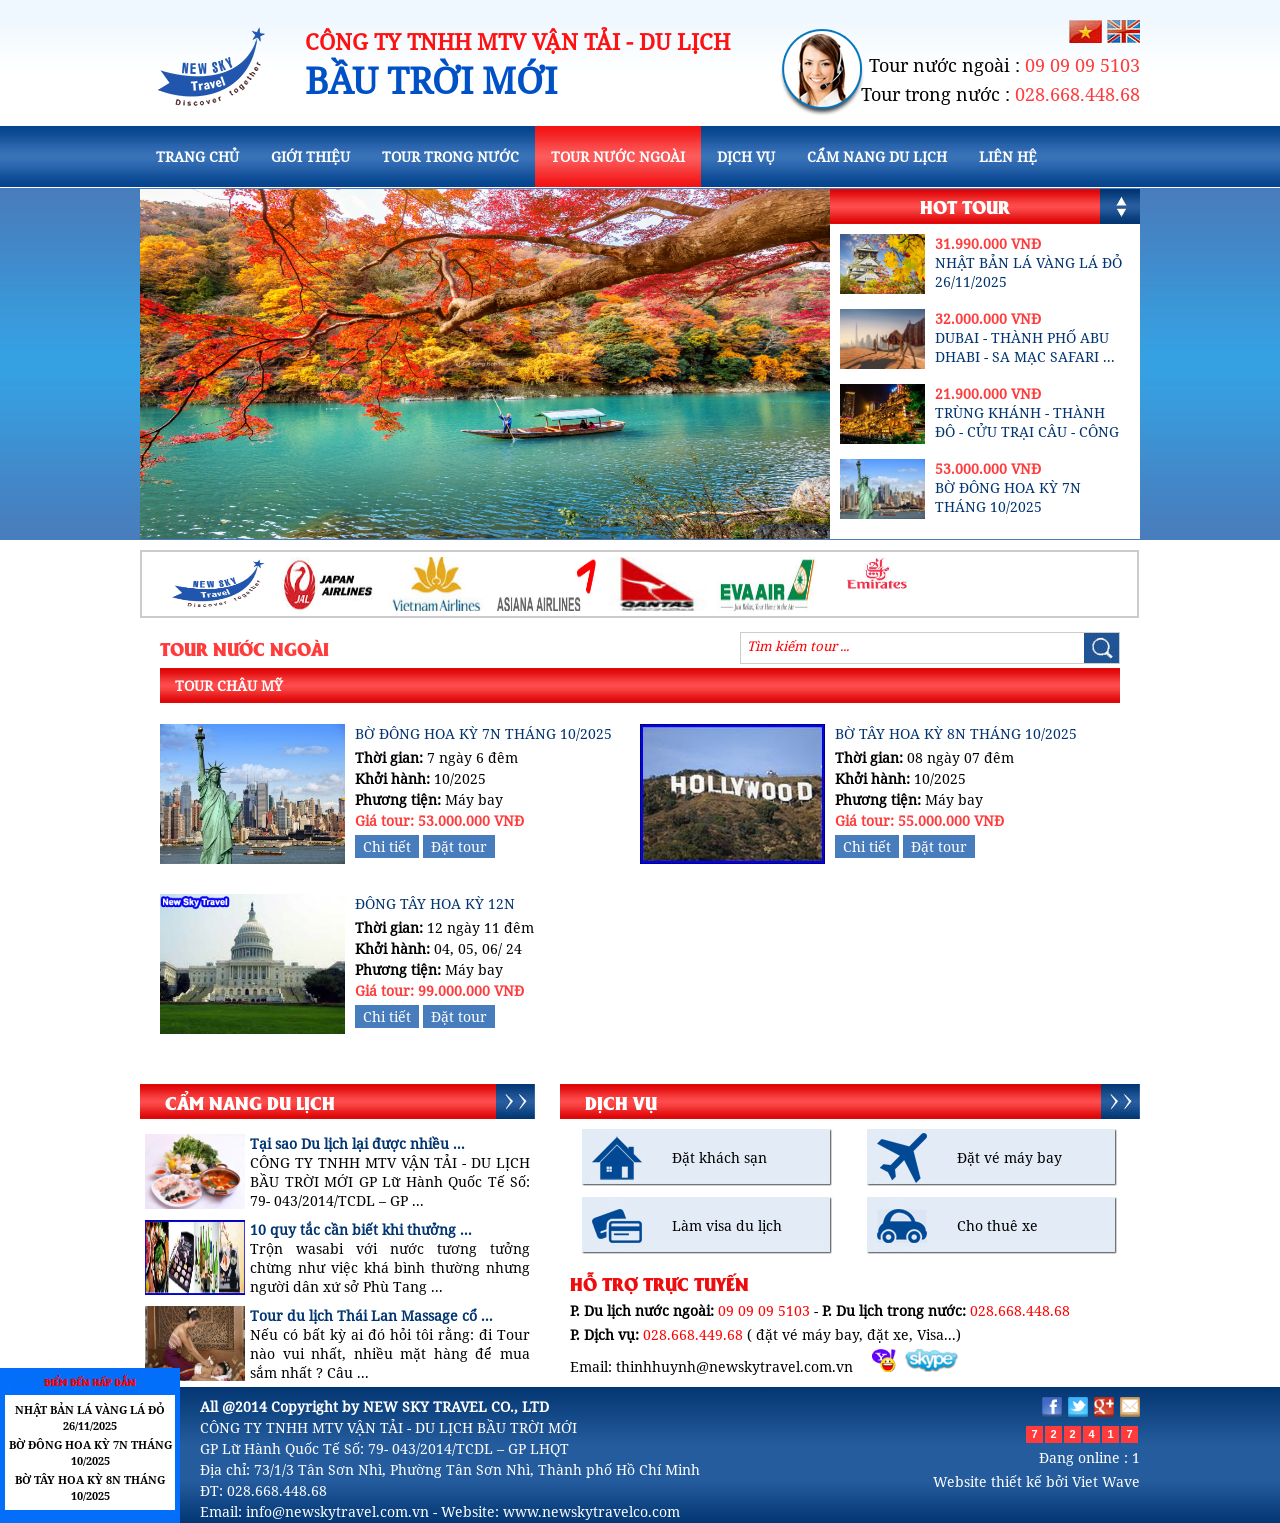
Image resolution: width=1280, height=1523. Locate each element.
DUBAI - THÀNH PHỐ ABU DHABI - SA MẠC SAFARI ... (1025, 347)
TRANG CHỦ (197, 156)
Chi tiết (387, 846)
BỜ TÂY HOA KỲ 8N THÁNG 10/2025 (956, 733)
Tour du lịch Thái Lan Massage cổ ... (371, 1315)
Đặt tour (459, 846)
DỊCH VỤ (746, 156)
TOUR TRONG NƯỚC (450, 156)
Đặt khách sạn (719, 1157)
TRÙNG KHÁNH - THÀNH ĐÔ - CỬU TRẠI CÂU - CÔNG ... (1027, 431)
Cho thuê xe (997, 1225)
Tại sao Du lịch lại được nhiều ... (357, 1143)
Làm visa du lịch (727, 1225)
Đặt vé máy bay (1009, 1157)
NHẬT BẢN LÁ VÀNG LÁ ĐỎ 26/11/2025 (90, 1417)
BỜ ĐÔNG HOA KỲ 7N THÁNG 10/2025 (1008, 497)
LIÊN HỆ (1008, 156)
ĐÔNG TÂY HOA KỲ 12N (435, 903)
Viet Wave (1106, 1481)
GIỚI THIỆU (310, 156)
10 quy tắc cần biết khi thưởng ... (361, 1229)
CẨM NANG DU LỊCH (877, 156)
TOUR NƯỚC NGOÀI (618, 156)
